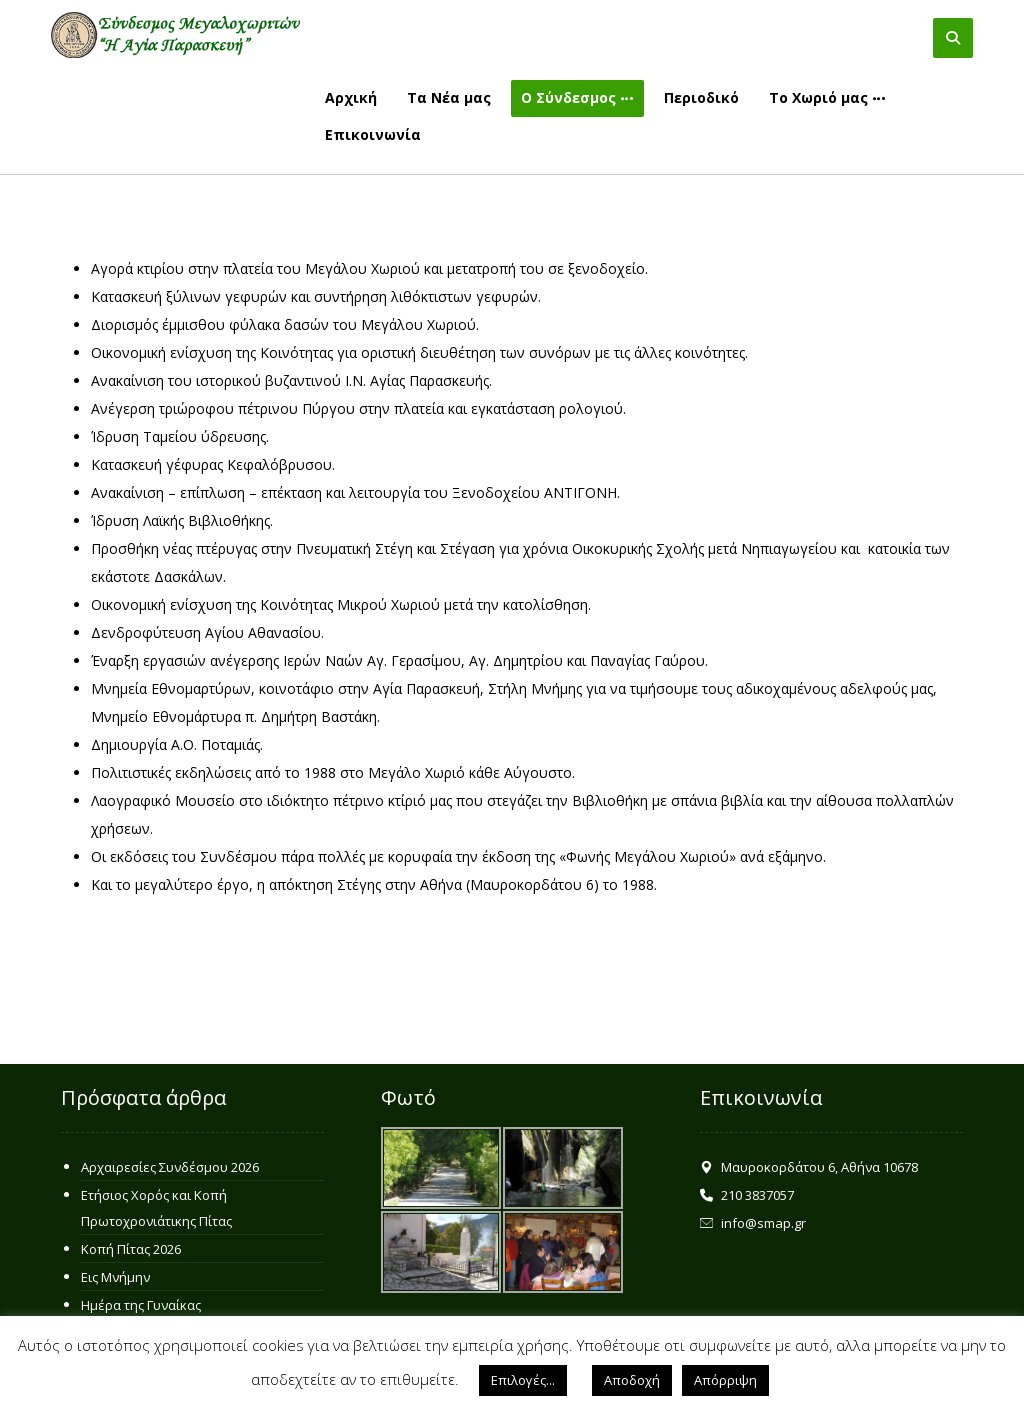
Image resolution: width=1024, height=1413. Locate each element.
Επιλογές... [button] (523, 1380)
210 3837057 (747, 1195)
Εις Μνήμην (115, 1277)
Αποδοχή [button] (632, 1380)
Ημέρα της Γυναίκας (141, 1305)
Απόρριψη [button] (725, 1380)
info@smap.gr (753, 1223)
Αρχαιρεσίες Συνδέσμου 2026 (170, 1167)
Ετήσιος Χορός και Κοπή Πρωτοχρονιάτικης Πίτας (156, 1208)
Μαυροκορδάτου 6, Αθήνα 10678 (809, 1167)
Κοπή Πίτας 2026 (131, 1249)
